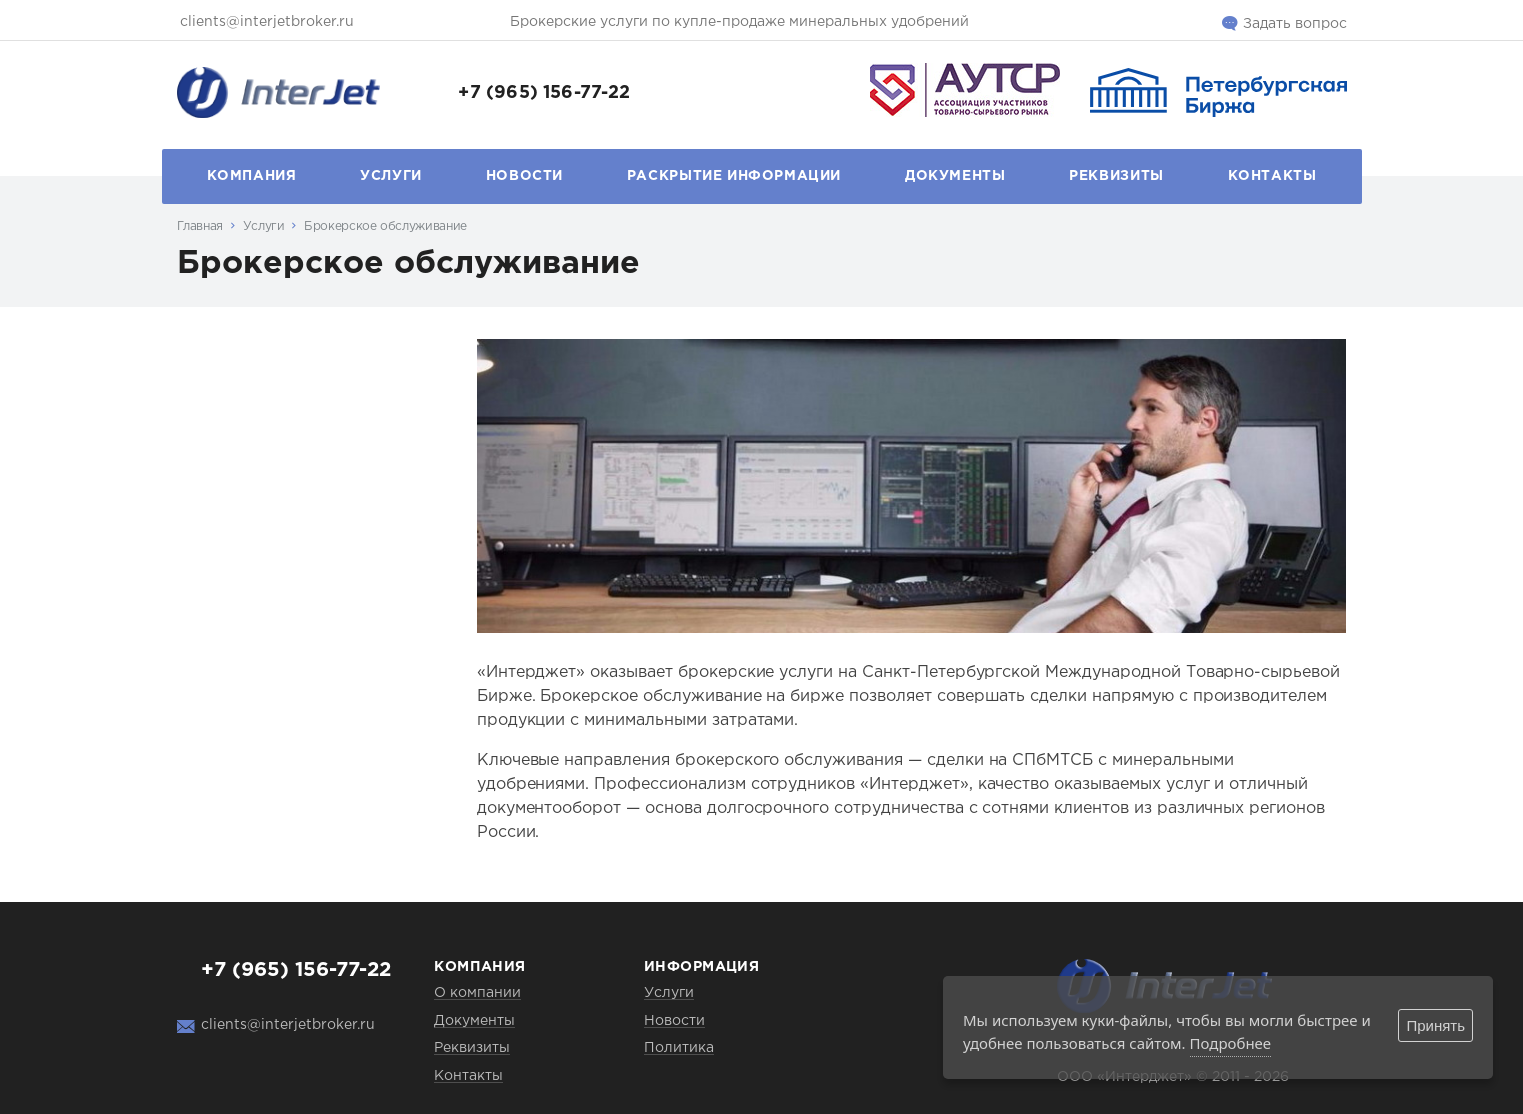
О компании (477, 993)
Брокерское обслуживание (385, 226)
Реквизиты (1116, 176)
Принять (1435, 1025)
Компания (252, 176)
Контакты (1272, 176)
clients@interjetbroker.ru (267, 22)
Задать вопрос (1295, 24)
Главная (200, 226)
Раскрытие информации (734, 176)
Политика (679, 1048)
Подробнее (1231, 1043)
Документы (955, 176)
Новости (524, 176)
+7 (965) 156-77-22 (544, 93)
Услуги (391, 176)
